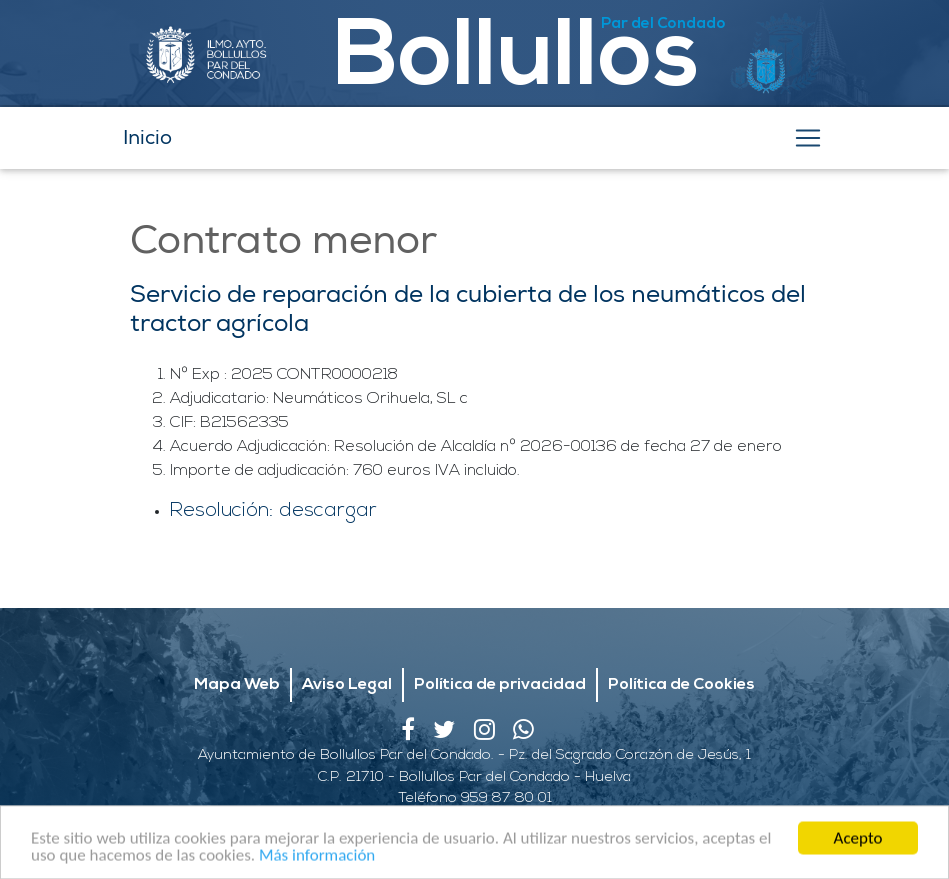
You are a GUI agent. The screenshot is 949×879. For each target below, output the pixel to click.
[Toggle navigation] (808, 138)
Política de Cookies (681, 685)
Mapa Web (237, 685)
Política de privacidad (500, 685)
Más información (317, 858)
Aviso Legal (347, 685)
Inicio (147, 137)
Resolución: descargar (273, 511)
